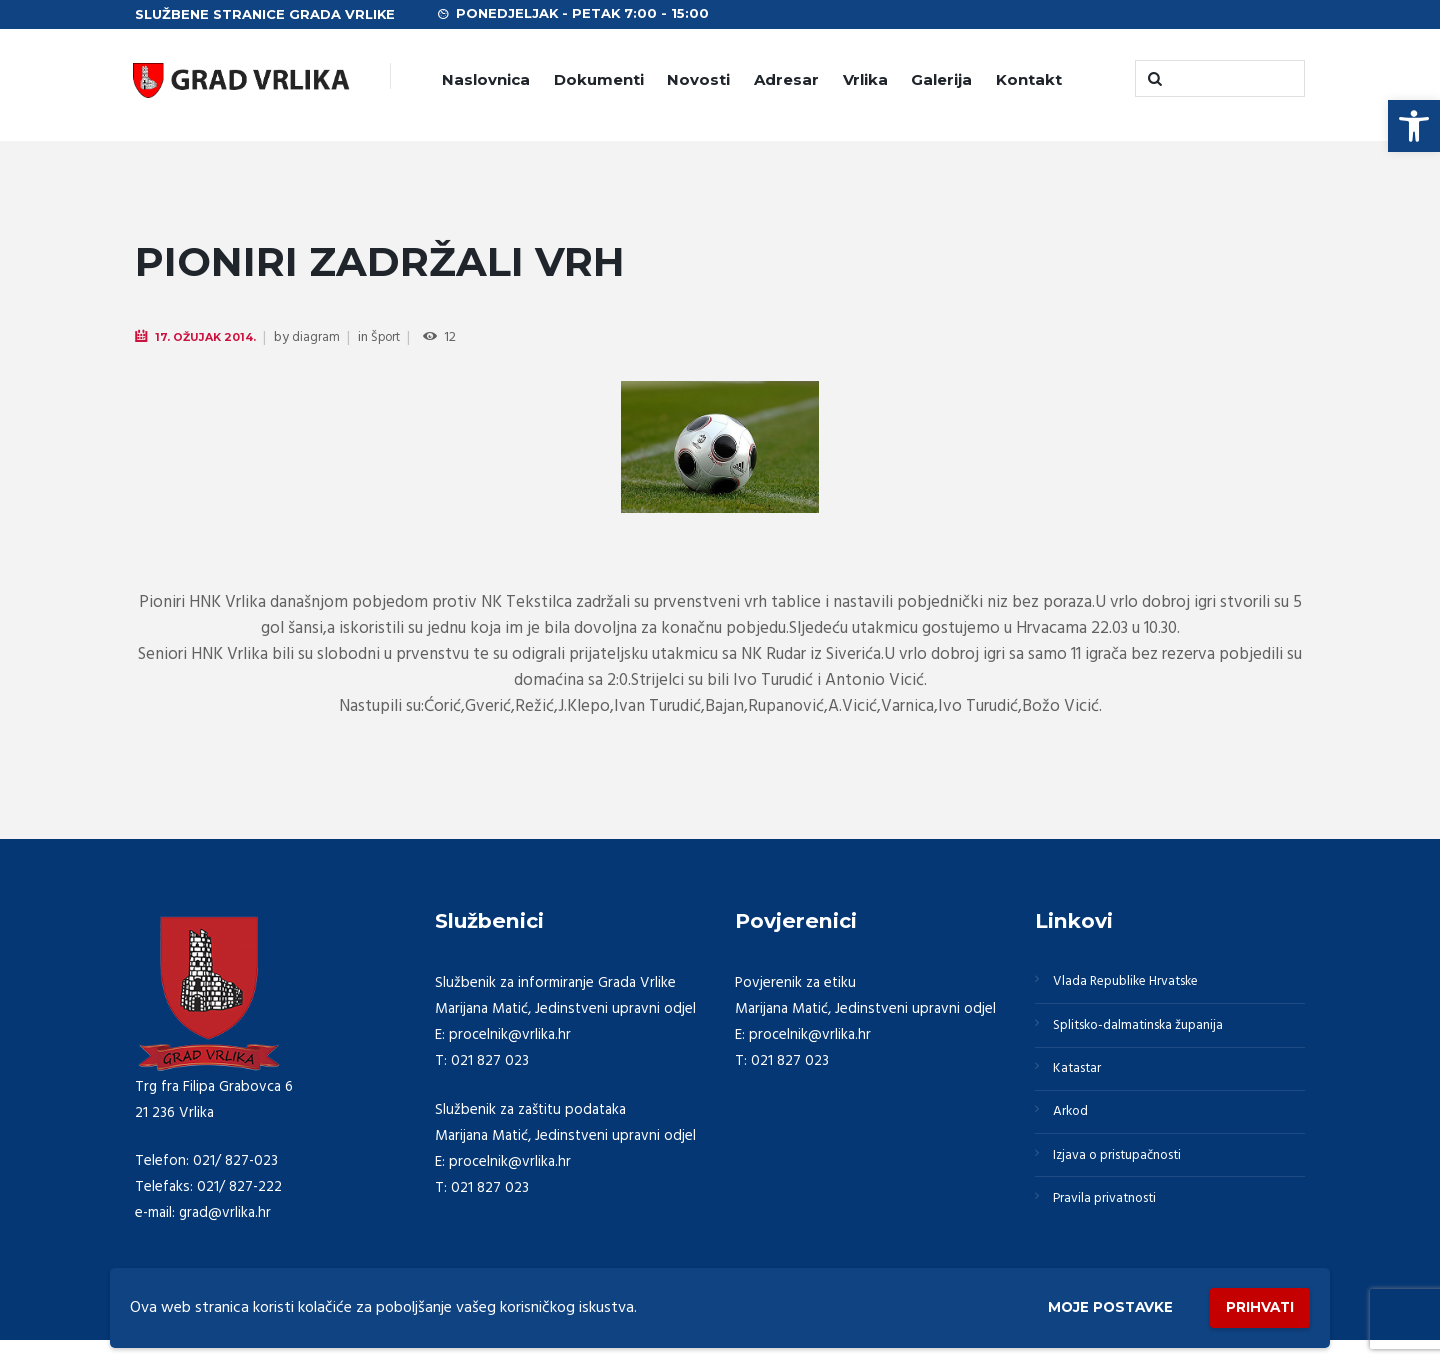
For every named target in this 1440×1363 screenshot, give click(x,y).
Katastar (1081, 1081)
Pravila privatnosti (1113, 1225)
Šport (397, 338)
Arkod (1075, 1129)
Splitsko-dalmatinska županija (1149, 1033)
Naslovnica (486, 79)
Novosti (698, 79)
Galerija (941, 79)
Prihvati (1252, 1303)
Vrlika (865, 79)
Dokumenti (599, 79)
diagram (325, 338)
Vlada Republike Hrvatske (1137, 984)
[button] (1414, 126)
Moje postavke (1082, 1304)
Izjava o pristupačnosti (1128, 1177)
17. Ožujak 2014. (210, 337)
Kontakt (1029, 79)
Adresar (786, 79)
